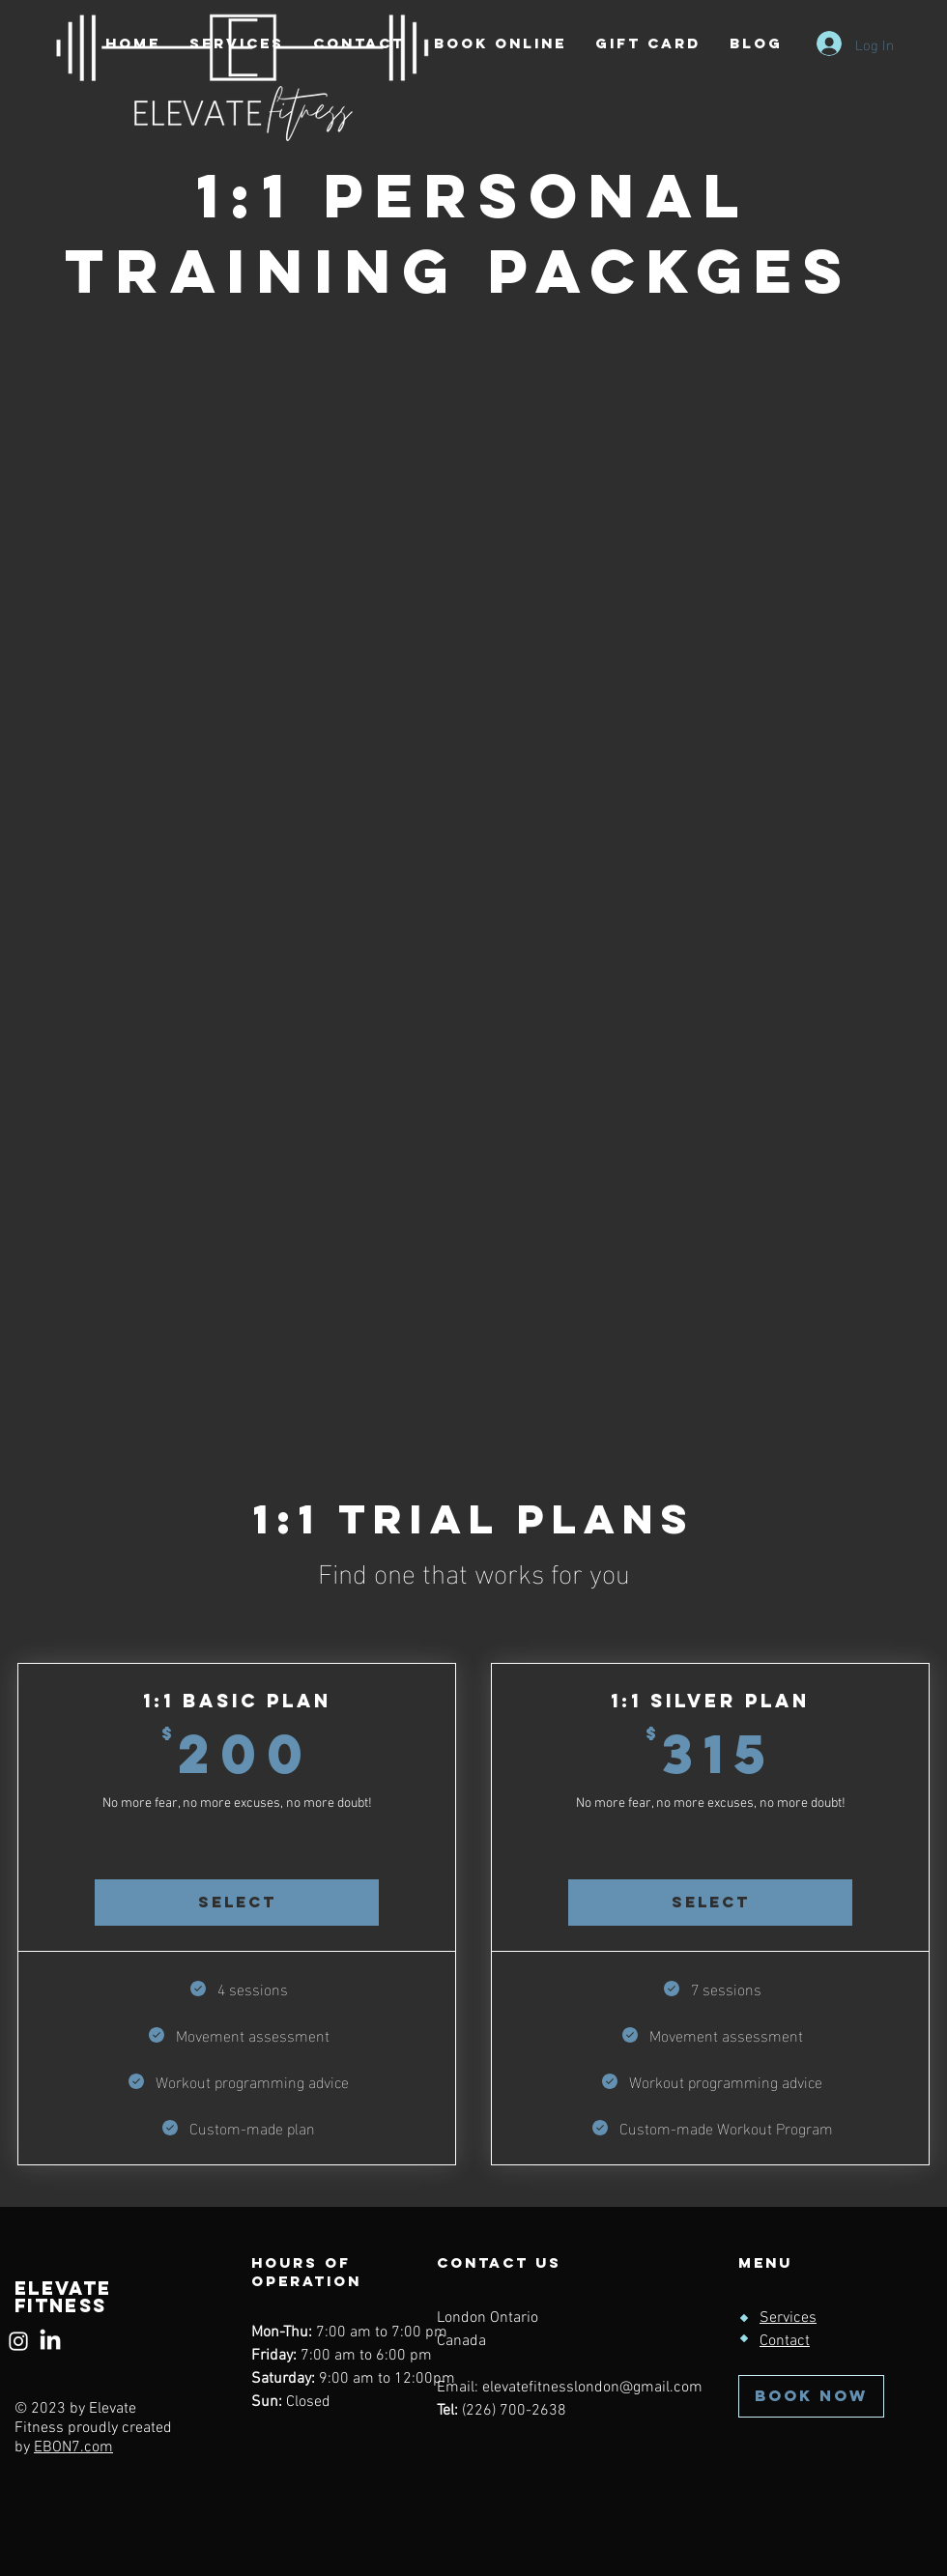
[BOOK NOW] (811, 2396)
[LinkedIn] (50, 2341)
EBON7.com (73, 2447)
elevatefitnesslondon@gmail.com (592, 2387)
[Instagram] (18, 2341)
